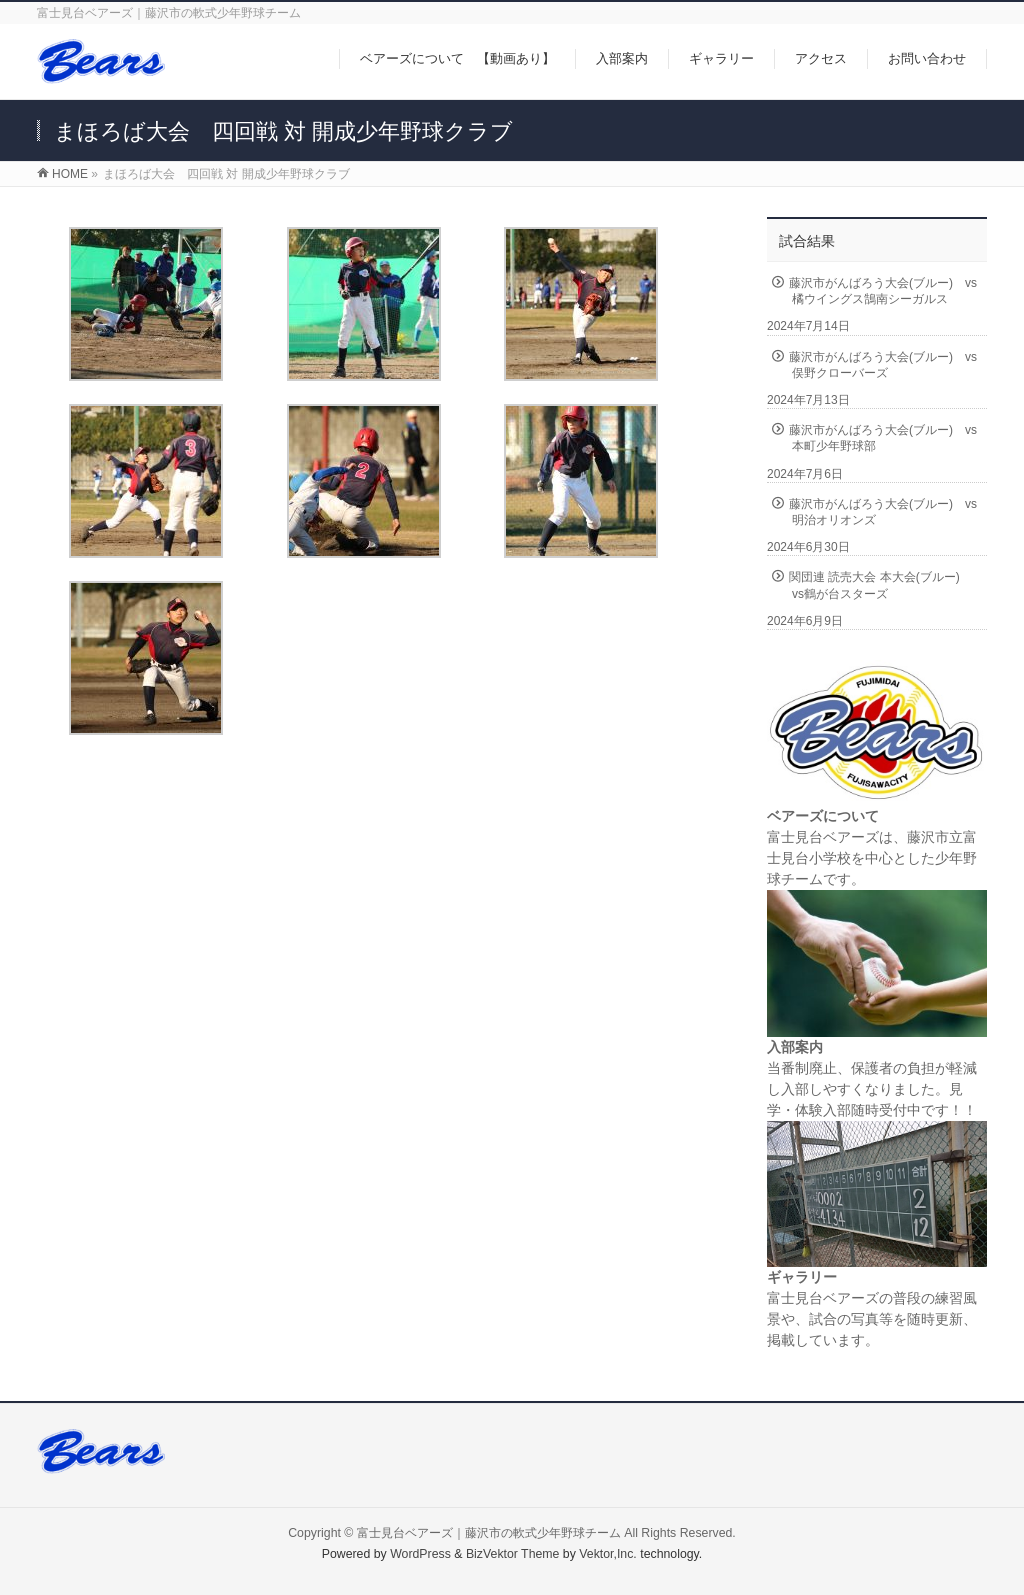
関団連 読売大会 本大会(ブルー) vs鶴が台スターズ (880, 585)
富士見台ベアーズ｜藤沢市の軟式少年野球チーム (489, 1533)
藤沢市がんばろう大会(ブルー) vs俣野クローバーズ (883, 365)
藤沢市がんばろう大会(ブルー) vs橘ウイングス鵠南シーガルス (883, 291)
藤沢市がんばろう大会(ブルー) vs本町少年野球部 (883, 438)
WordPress (420, 1554)
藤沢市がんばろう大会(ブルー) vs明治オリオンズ (883, 512)
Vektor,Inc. (608, 1554)
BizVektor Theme (513, 1554)
